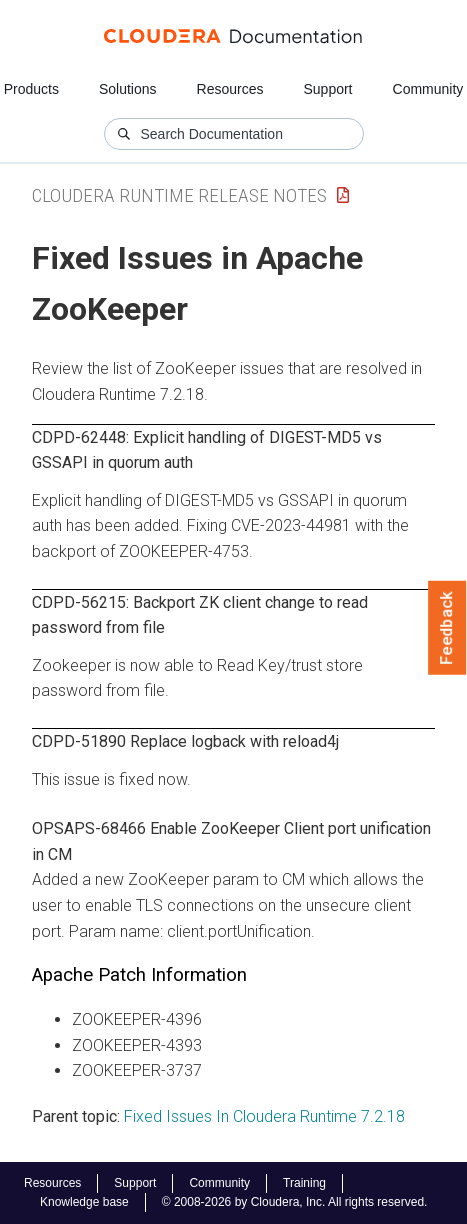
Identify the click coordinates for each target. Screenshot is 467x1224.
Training (304, 1183)
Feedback (447, 628)
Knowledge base (84, 1202)
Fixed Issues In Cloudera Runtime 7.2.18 (264, 1116)
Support (327, 89)
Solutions (128, 89)
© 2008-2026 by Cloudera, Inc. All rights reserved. (295, 1202)
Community (428, 89)
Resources (230, 89)
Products (31, 89)
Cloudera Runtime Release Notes (179, 195)
